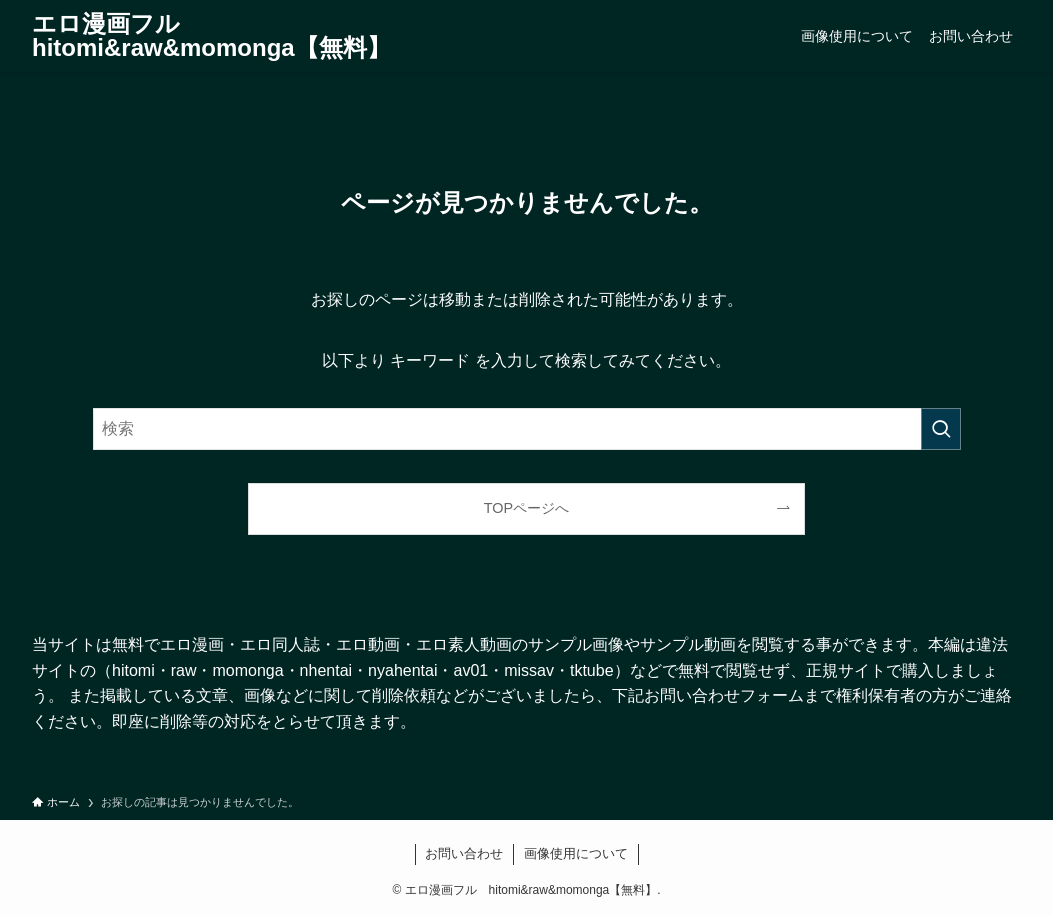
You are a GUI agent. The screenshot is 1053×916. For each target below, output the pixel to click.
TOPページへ (526, 508)
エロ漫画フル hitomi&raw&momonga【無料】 (211, 36)
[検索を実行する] (941, 429)
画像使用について (576, 853)
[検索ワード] (527, 429)
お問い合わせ (464, 853)
